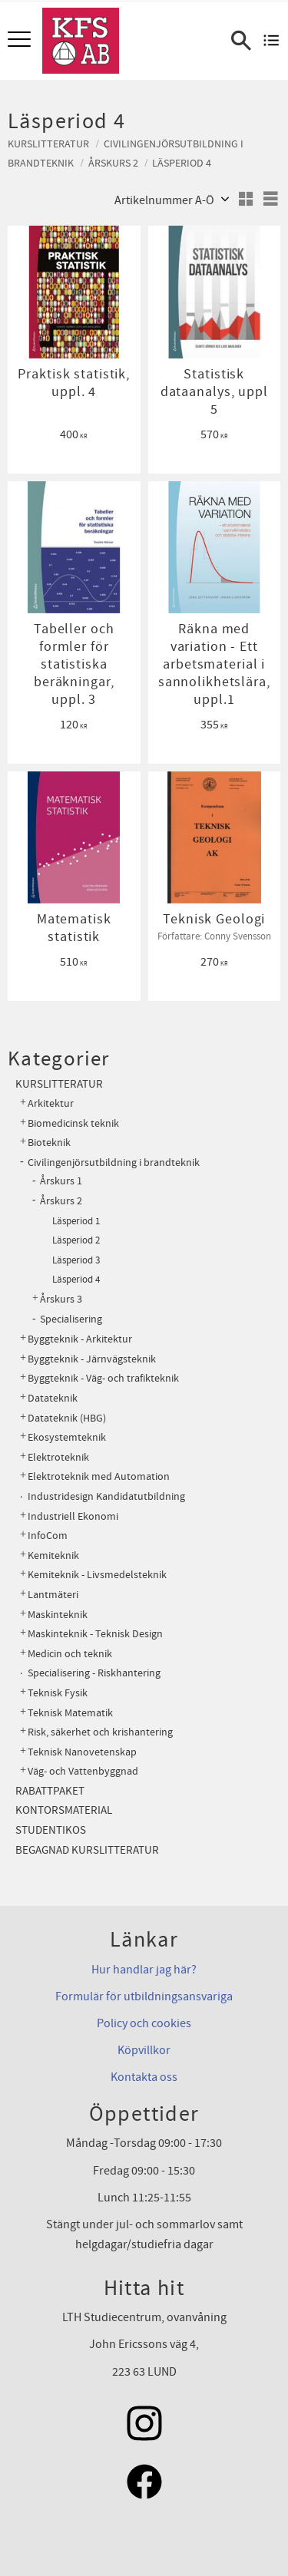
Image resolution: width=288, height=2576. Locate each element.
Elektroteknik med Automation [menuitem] (99, 1476)
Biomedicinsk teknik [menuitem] (73, 1123)
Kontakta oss (144, 2077)
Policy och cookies (144, 2023)
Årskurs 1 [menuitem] (61, 1181)
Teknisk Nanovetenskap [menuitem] (82, 1752)
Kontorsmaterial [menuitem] (63, 1810)
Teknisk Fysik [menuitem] (58, 1693)
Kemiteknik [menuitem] (53, 1555)
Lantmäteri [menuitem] (53, 1594)
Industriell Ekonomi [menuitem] (73, 1516)
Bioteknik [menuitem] (49, 1142)
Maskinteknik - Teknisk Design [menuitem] (95, 1634)
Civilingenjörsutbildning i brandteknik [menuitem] (114, 1162)
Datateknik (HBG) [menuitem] (67, 1418)
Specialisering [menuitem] (71, 1319)
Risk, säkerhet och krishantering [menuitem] (100, 1732)
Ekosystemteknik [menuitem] (67, 1437)
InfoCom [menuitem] (48, 1535)
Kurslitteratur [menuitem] (59, 1084)
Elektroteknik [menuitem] (58, 1457)
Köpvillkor (144, 2050)
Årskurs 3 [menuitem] (61, 1299)
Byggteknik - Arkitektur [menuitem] (80, 1339)
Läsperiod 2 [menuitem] (76, 1240)
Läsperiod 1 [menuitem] (76, 1221)
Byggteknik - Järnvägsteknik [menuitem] (92, 1359)
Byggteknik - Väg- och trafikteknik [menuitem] (103, 1378)
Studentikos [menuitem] (50, 1830)
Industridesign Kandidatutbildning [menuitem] (106, 1496)
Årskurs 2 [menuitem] (61, 1201)
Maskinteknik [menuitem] (58, 1614)
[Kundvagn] (271, 41)
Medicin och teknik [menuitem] (70, 1653)
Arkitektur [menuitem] (51, 1103)
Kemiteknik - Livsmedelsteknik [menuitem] (97, 1574)
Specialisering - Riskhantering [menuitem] (94, 1673)
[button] (21, 40)
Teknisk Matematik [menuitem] (70, 1713)
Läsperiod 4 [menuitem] (76, 1279)
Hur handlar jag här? (144, 1969)
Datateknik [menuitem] (53, 1398)
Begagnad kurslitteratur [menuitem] (87, 1850)
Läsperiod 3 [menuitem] (76, 1260)
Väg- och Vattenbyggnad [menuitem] (83, 1771)
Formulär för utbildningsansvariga (144, 1996)
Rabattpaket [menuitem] (49, 1791)
